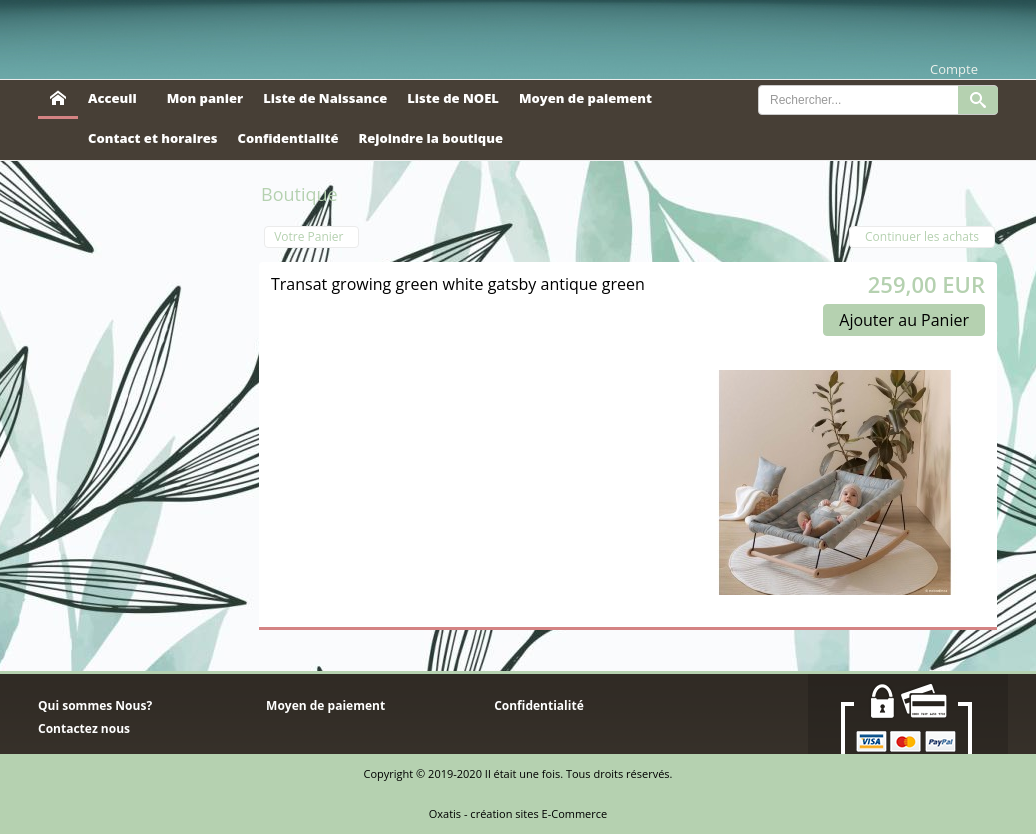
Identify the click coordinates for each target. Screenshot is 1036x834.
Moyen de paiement (585, 98)
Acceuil (112, 98)
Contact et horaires (153, 138)
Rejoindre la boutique (430, 138)
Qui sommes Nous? (95, 705)
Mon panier (205, 98)
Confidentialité (288, 138)
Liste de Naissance (325, 98)
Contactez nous (84, 728)
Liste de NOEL (453, 98)
